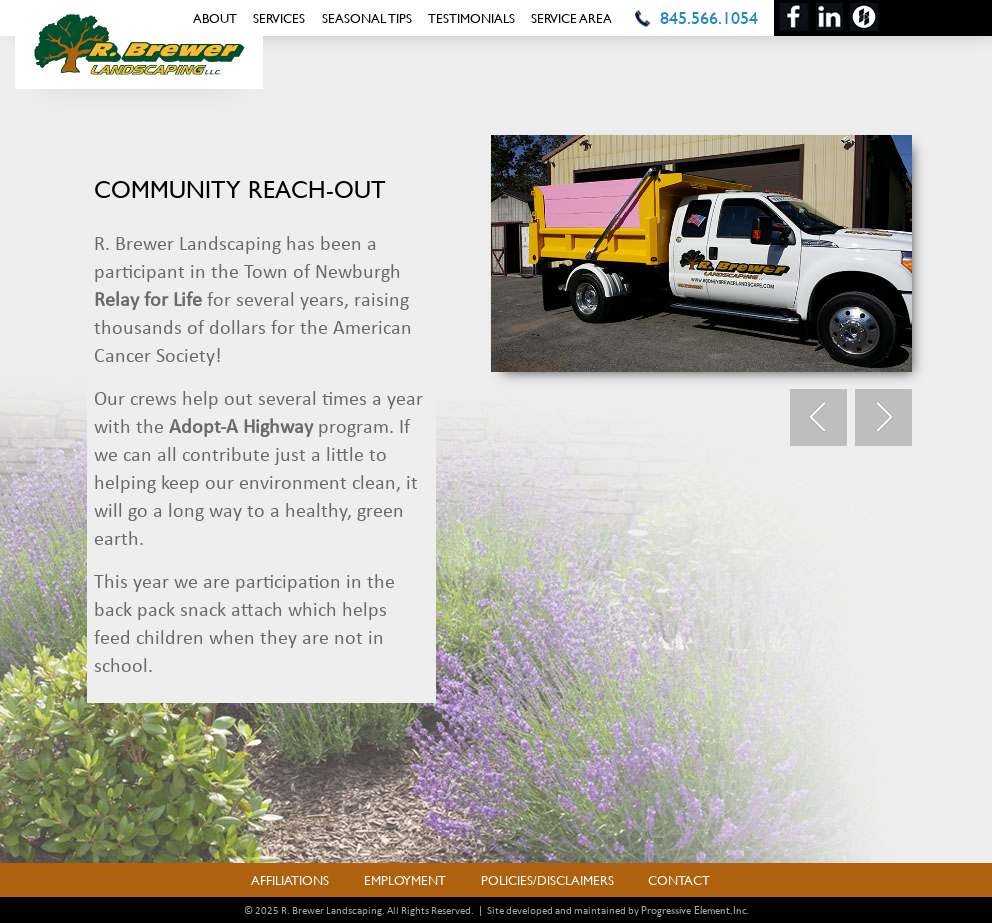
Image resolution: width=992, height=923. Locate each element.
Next (883, 418)
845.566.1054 (709, 17)
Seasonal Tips (367, 18)
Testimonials (471, 18)
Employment (405, 880)
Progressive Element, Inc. (695, 910)
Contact (679, 880)
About (215, 18)
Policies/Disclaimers (547, 880)
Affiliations (290, 880)
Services (279, 18)
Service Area (571, 18)
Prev (818, 418)
